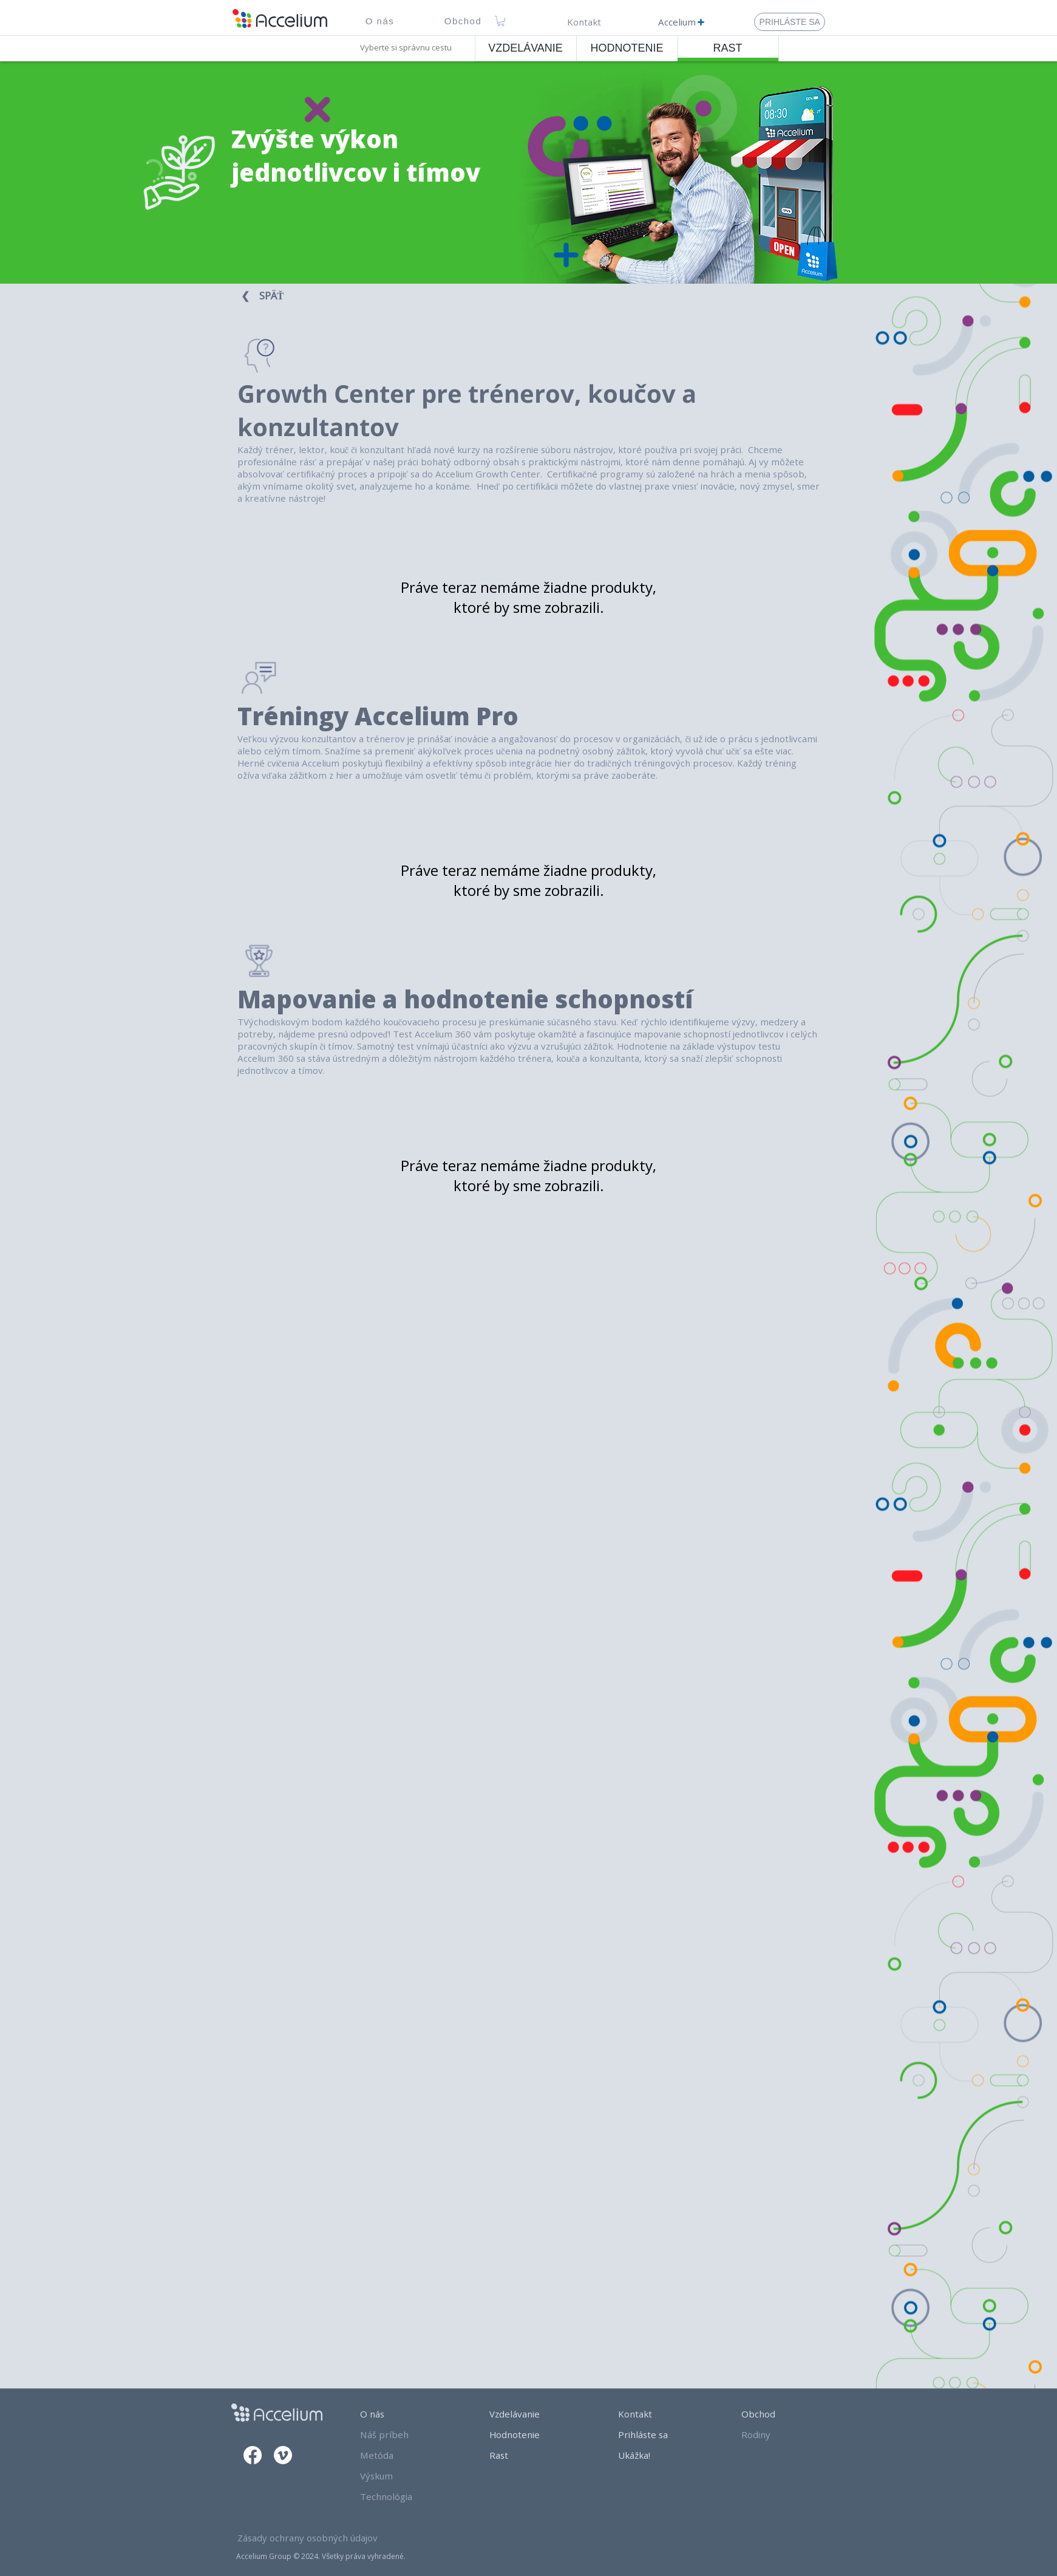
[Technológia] (402, 2496)
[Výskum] (402, 2475)
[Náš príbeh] (402, 2434)
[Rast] (531, 2455)
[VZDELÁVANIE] (526, 48)
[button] (380, 21)
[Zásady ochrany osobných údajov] (316, 2537)
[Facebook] (252, 2455)
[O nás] (402, 2413)
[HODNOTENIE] (627, 48)
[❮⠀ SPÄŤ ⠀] (267, 296)
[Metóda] (402, 2455)
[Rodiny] (780, 2434)
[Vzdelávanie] (531, 2413)
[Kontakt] (584, 22)
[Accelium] (681, 22)
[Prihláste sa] (657, 2434)
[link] (501, 21)
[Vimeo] (283, 2455)
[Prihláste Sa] (789, 22)
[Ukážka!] (657, 2455)
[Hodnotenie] (531, 2434)
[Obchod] (780, 2413)
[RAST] (728, 48)
